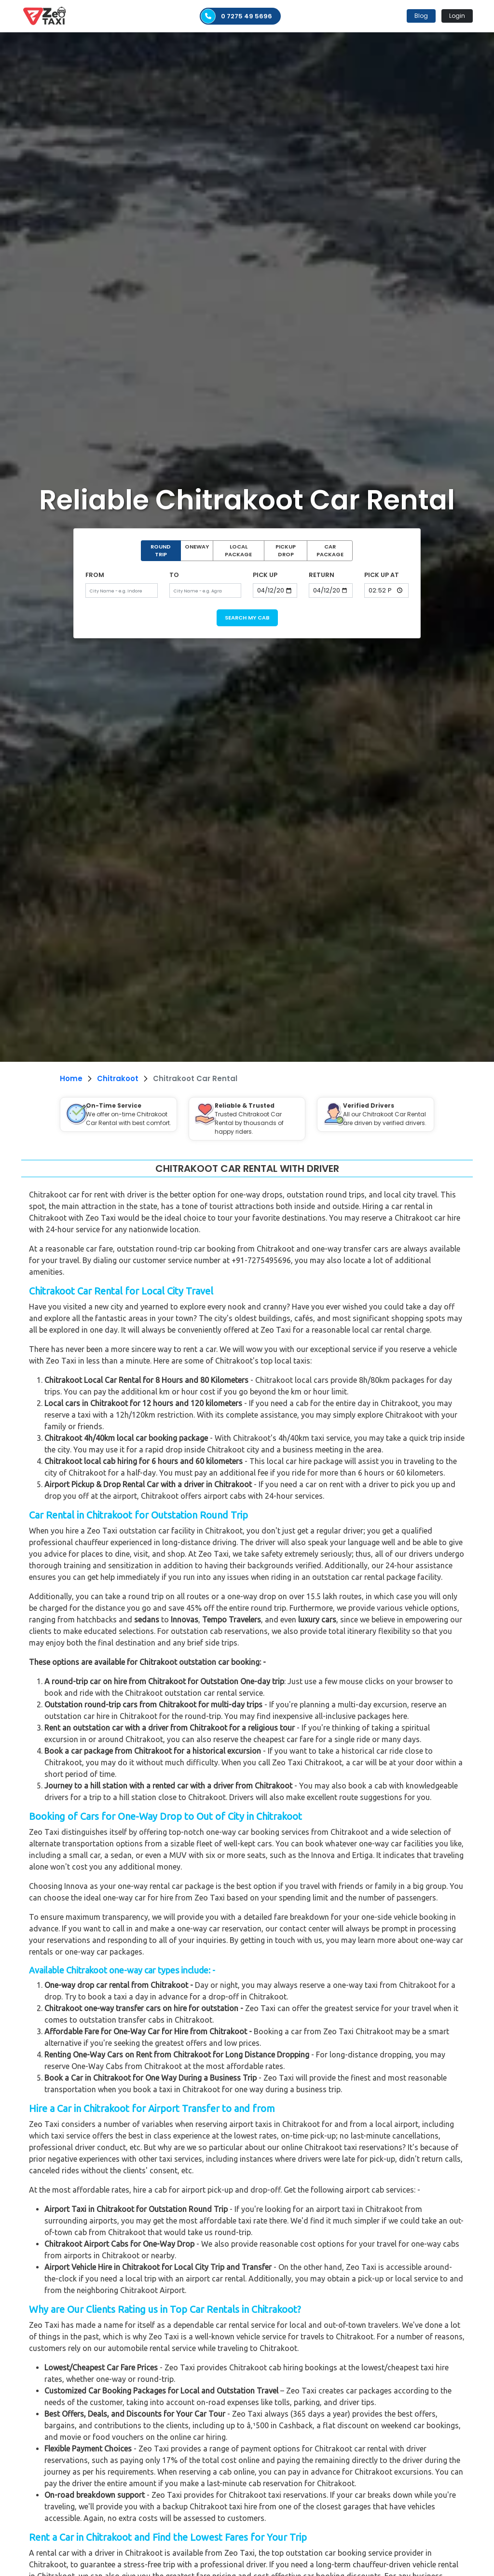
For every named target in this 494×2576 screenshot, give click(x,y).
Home (71, 1078)
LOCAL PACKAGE (238, 551)
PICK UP (265, 575)
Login (457, 16)
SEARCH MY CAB (247, 617)
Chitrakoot (117, 1078)
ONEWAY (197, 546)
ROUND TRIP (161, 551)
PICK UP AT (381, 575)
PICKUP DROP (285, 551)
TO (174, 575)
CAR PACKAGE (329, 551)
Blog (421, 16)
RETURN (321, 575)
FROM (94, 575)
